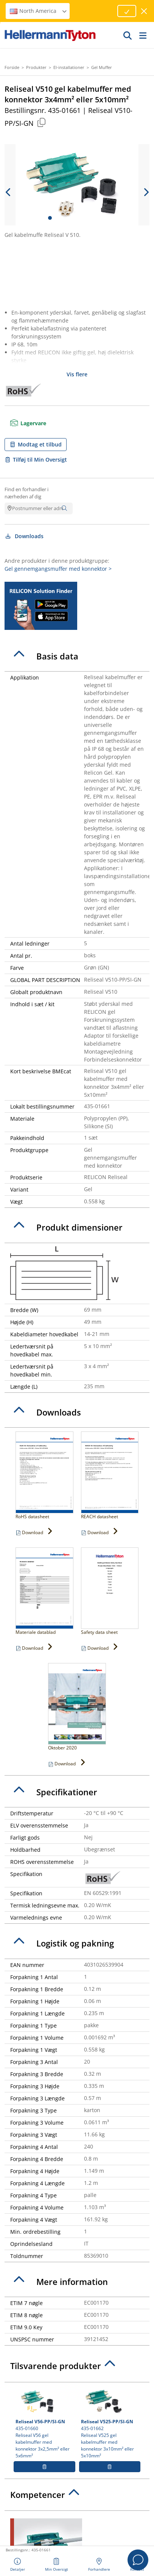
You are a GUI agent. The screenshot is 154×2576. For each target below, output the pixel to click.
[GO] (128, 35)
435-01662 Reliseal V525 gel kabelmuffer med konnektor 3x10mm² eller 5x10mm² (109, 2422)
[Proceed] (126, 11)
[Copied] (41, 122)
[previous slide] (8, 192)
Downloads (24, 536)
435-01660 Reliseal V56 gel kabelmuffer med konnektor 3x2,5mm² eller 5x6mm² (44, 2422)
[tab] (77, 656)
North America (38, 10)
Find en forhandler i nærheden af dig (26, 493)
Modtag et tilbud (35, 444)
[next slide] (145, 192)
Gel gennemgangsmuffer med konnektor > (58, 568)
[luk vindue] (144, 11)
